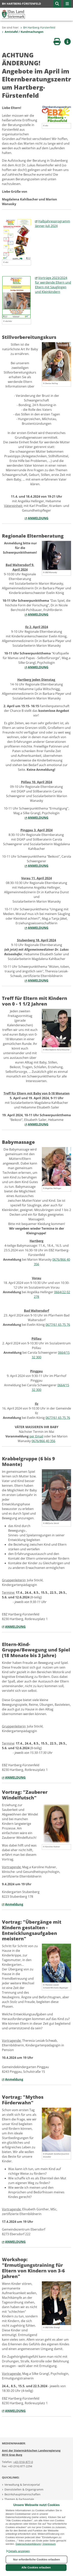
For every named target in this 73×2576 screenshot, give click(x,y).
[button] (18, 2551)
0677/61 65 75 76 (58, 1325)
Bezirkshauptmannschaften (22, 2494)
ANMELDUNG (38, 518)
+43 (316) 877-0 (23, 2462)
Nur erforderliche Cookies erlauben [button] (36, 2559)
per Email (36, 1436)
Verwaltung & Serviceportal (22, 2484)
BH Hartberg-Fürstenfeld (37, 27)
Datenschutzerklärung (28, 2543)
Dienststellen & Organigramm (23, 2489)
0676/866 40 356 (43, 1441)
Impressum (49, 2543)
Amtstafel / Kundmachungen (22, 32)
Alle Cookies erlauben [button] (36, 2567)
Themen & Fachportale (19, 2499)
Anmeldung (14, 1904)
